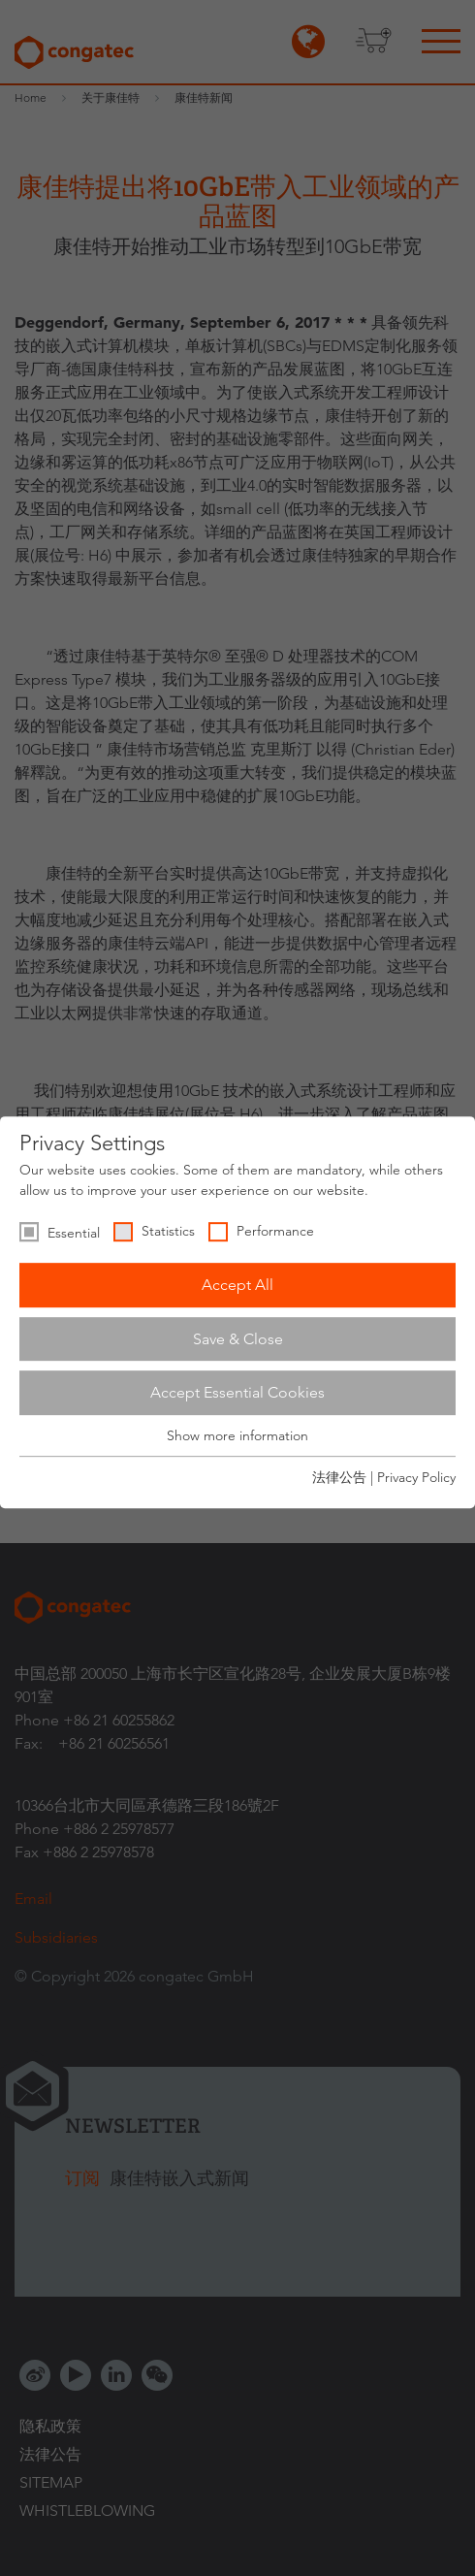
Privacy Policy (416, 1477)
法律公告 (339, 1477)
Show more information (237, 1435)
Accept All (237, 1284)
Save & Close (238, 1339)
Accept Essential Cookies (237, 1392)
